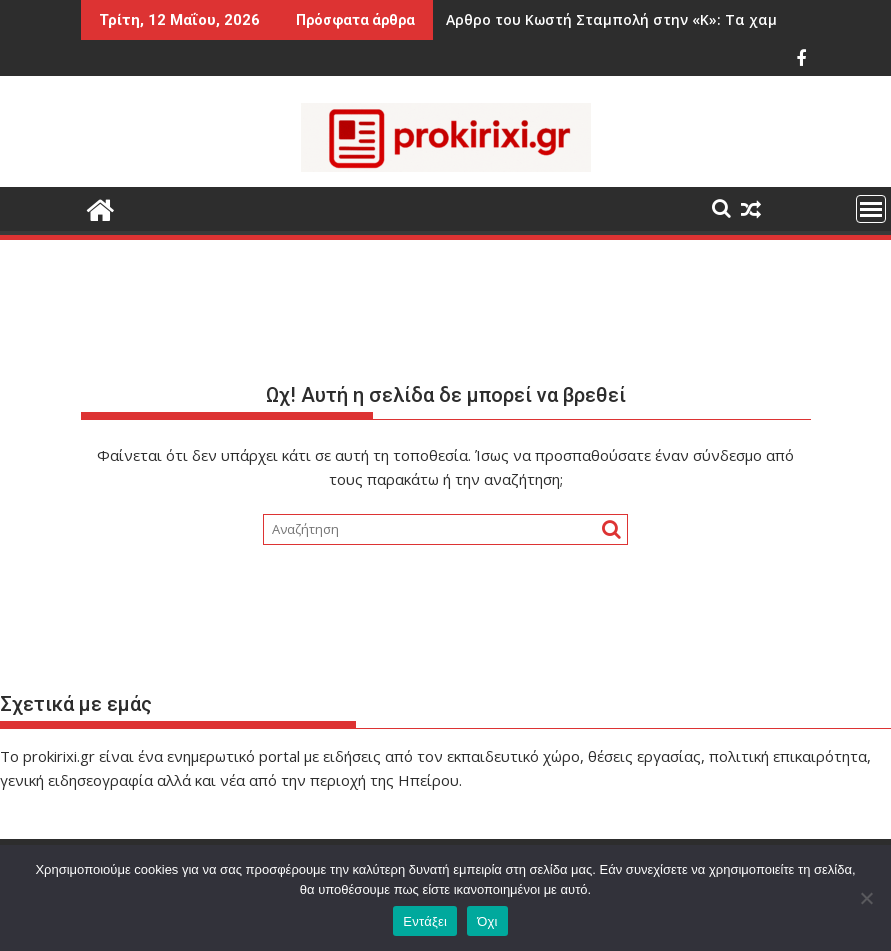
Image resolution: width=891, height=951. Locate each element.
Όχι (487, 921)
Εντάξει (425, 921)
